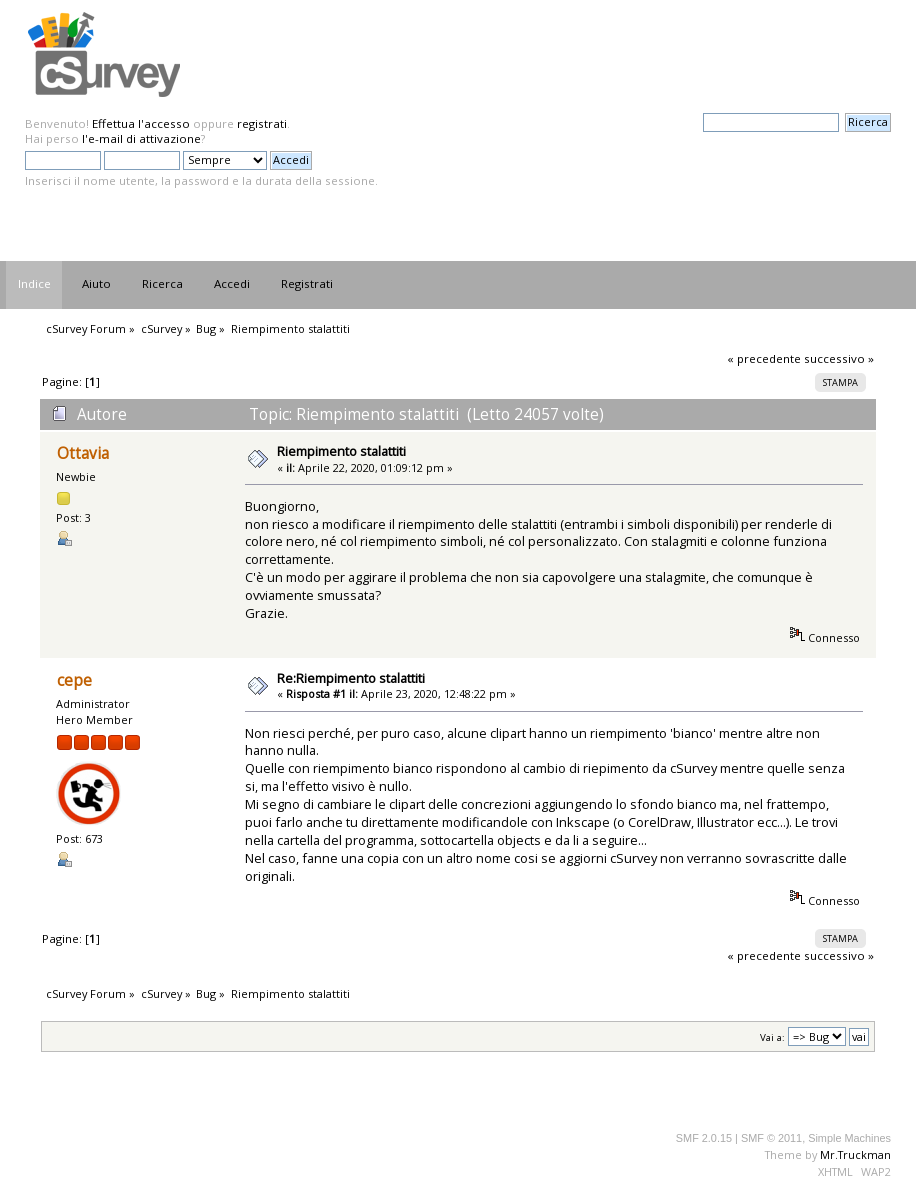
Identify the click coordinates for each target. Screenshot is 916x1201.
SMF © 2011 (771, 1138)
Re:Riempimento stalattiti (351, 678)
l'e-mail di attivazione (141, 138)
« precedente (764, 358)
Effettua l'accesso (141, 123)
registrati (262, 123)
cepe (74, 680)
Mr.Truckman (855, 1154)
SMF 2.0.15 (704, 1138)
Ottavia (83, 453)
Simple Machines (849, 1138)
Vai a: (772, 1037)
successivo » (839, 358)
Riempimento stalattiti (341, 451)
